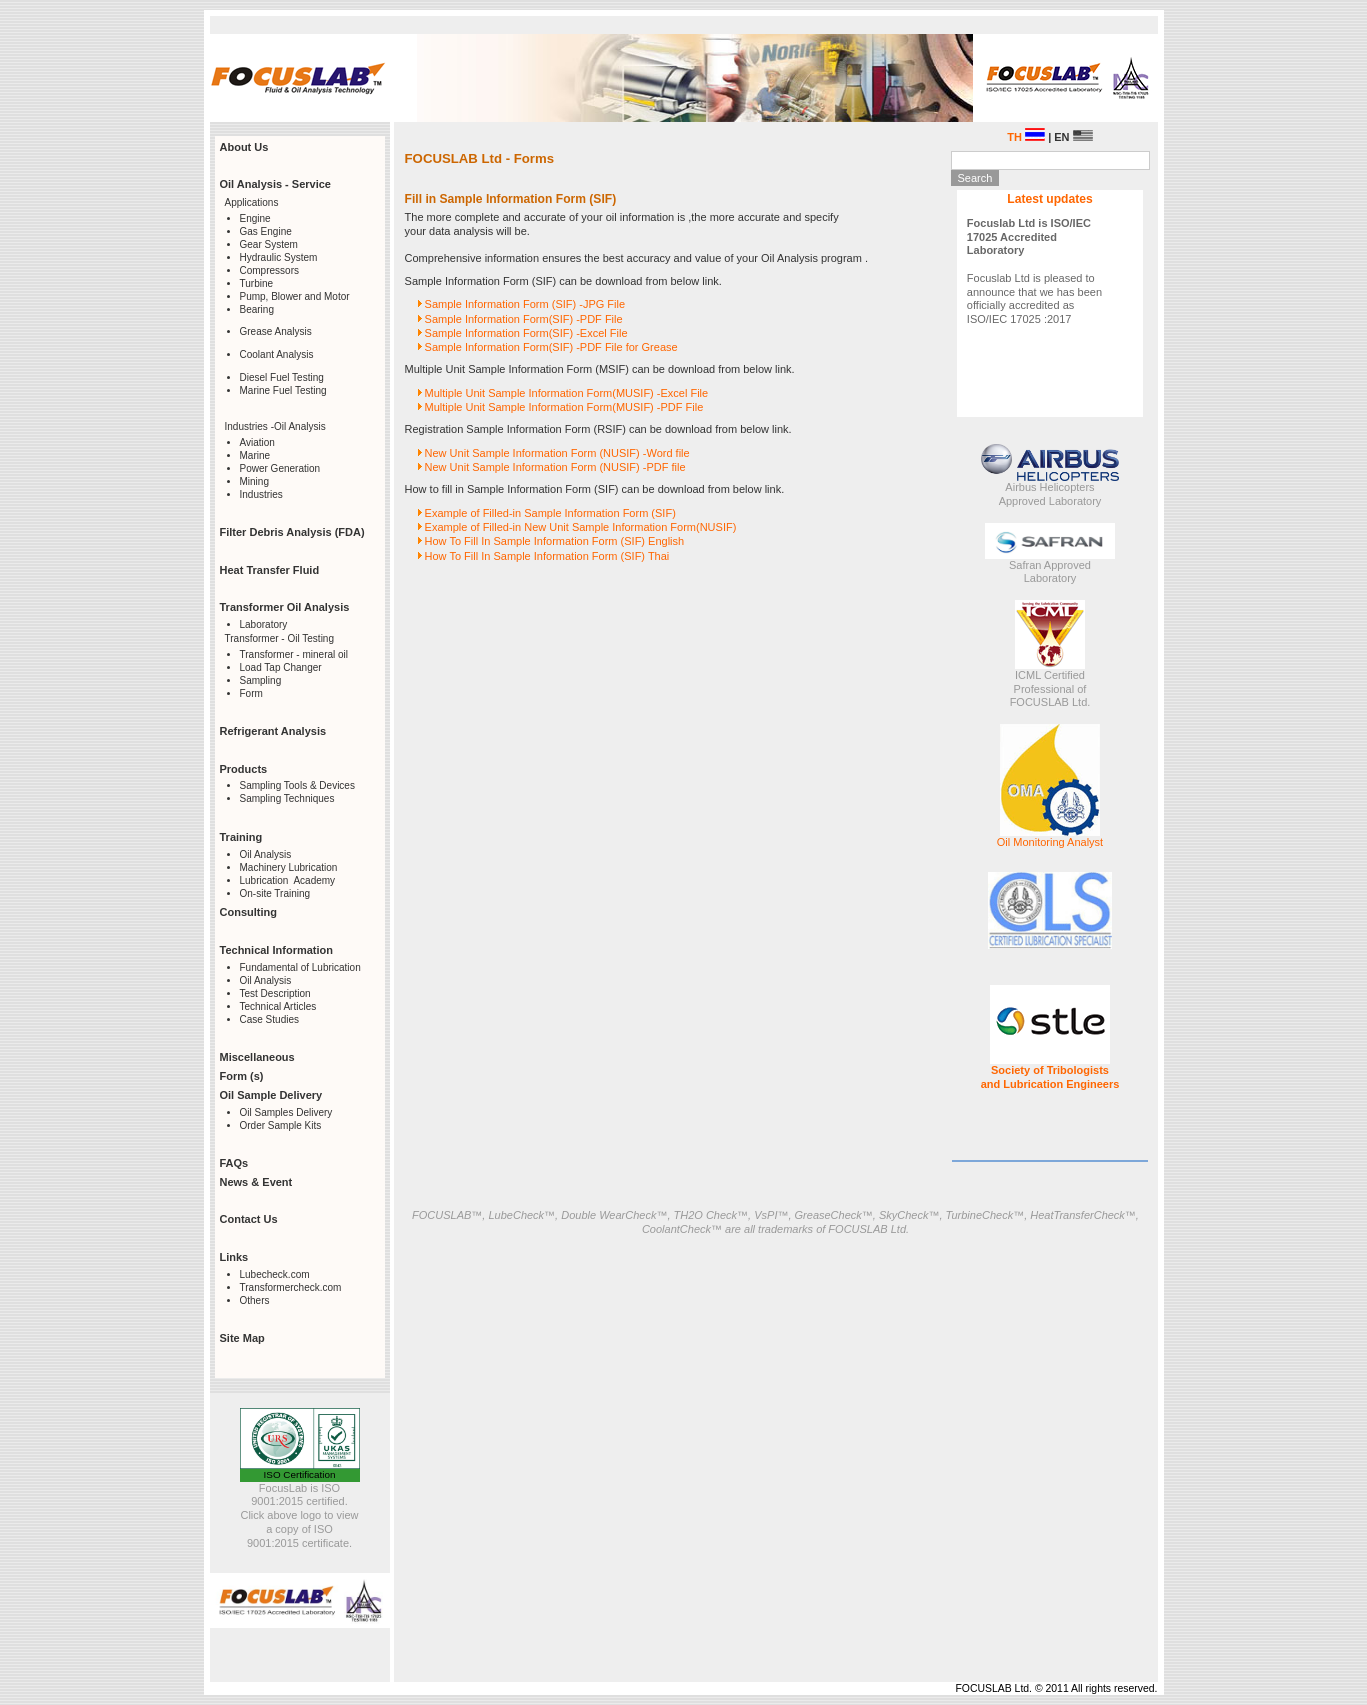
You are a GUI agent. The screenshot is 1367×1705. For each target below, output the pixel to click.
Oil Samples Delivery (286, 1112)
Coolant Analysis (277, 354)
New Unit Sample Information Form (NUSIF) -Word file (557, 453)
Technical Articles (278, 1006)
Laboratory (264, 624)
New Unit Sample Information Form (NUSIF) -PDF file (555, 467)
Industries (261, 494)
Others (255, 1300)
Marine (255, 455)
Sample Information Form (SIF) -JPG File (525, 304)
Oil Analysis (266, 854)
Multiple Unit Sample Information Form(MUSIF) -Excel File (567, 393)
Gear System (269, 244)
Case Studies (269, 1019)
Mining (254, 481)
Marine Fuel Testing (283, 390)
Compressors (269, 270)
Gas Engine (266, 231)
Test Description (275, 993)
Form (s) (242, 1076)
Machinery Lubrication (289, 867)
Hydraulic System (279, 257)
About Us (244, 147)
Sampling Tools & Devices (297, 785)
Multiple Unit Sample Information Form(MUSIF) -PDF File (564, 407)
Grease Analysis (276, 331)
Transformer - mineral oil (294, 654)
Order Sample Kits (281, 1125)
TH (1026, 137)
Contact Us (249, 1219)
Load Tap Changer (281, 667)
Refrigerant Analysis (273, 731)
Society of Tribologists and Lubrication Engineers (1050, 1077)
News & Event (256, 1182)
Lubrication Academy (288, 880)
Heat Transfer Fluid (270, 570)
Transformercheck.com (291, 1287)
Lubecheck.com (275, 1274)
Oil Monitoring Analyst (1050, 842)
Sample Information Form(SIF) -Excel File (526, 333)
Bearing (257, 309)
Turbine (257, 283)
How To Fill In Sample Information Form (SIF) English (555, 541)
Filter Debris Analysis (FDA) (292, 532)
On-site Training (275, 893)
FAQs (234, 1163)
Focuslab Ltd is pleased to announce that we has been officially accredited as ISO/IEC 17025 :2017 (1034, 271)
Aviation (257, 442)
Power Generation (280, 468)
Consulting (248, 912)
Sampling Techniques (287, 798)
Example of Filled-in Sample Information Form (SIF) (550, 513)
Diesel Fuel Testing (282, 377)
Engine (255, 218)
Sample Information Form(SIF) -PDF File (524, 319)
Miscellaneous (257, 1057)
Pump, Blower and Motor (295, 296)
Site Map (242, 1338)
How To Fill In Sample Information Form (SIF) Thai (547, 556)
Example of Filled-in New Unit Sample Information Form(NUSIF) (581, 527)
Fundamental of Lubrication (300, 967)
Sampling (261, 680)
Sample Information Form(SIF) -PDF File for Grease (551, 347)
